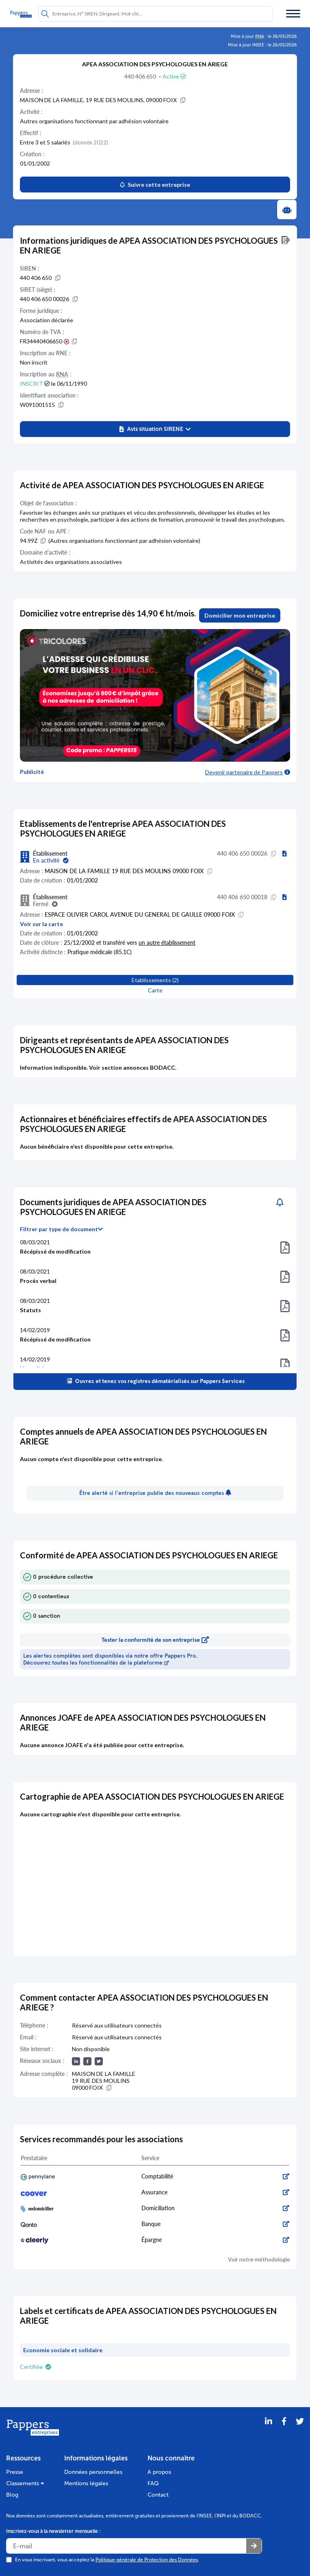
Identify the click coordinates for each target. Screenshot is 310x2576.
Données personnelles (93, 2472)
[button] (155, 429)
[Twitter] (300, 2431)
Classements (25, 2483)
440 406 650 (140, 76)
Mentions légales (86, 2483)
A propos (159, 2472)
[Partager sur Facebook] (284, 2431)
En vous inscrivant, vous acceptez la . (107, 2560)
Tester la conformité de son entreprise (155, 1639)
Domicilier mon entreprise (239, 615)
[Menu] (293, 13)
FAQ (153, 2483)
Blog (12, 2494)
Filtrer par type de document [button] (61, 1229)
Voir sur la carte (41, 923)
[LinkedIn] (268, 2431)
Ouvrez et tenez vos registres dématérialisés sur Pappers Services (155, 1381)
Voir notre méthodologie (259, 2259)
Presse (14, 2472)
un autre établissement (167, 942)
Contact (158, 2494)
